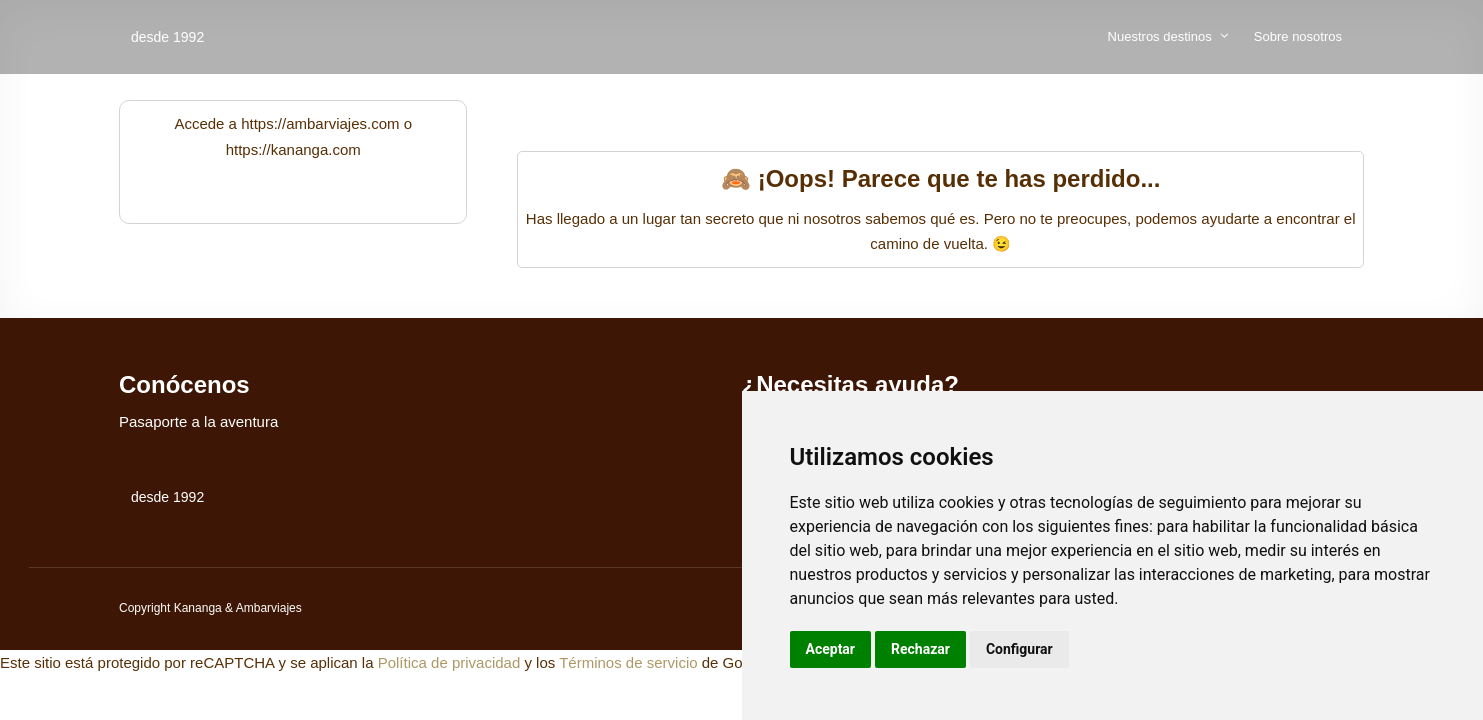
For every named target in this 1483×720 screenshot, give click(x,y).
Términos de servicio (628, 662)
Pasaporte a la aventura (198, 421)
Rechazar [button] (920, 649)
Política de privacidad (449, 662)
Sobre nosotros (1298, 36)
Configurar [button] (1019, 649)
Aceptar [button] (831, 649)
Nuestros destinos (1160, 36)
